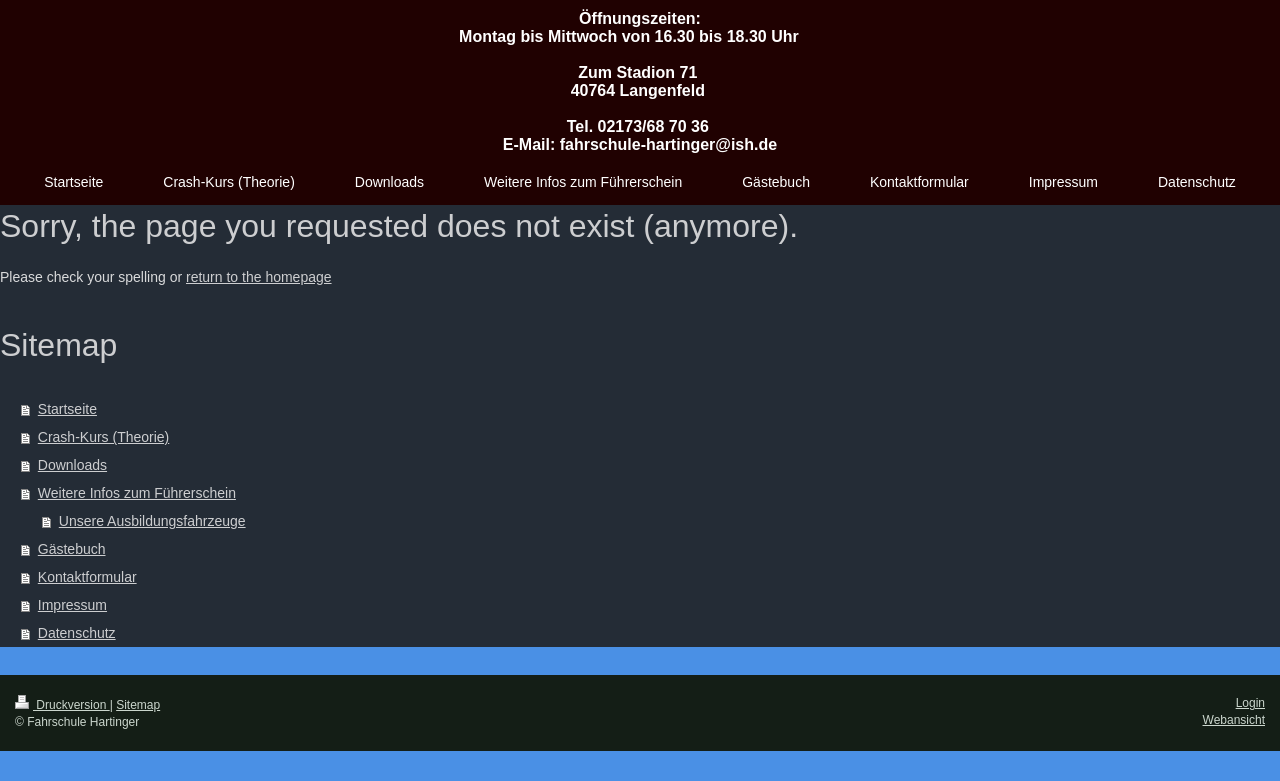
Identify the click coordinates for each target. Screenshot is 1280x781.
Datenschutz (77, 633)
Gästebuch (72, 549)
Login (1250, 703)
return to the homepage (259, 277)
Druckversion (62, 705)
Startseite (67, 409)
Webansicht (1234, 720)
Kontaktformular (87, 577)
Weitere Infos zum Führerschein (137, 493)
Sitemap (138, 705)
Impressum (72, 605)
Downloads (72, 465)
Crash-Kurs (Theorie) (103, 437)
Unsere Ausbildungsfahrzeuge (152, 521)
